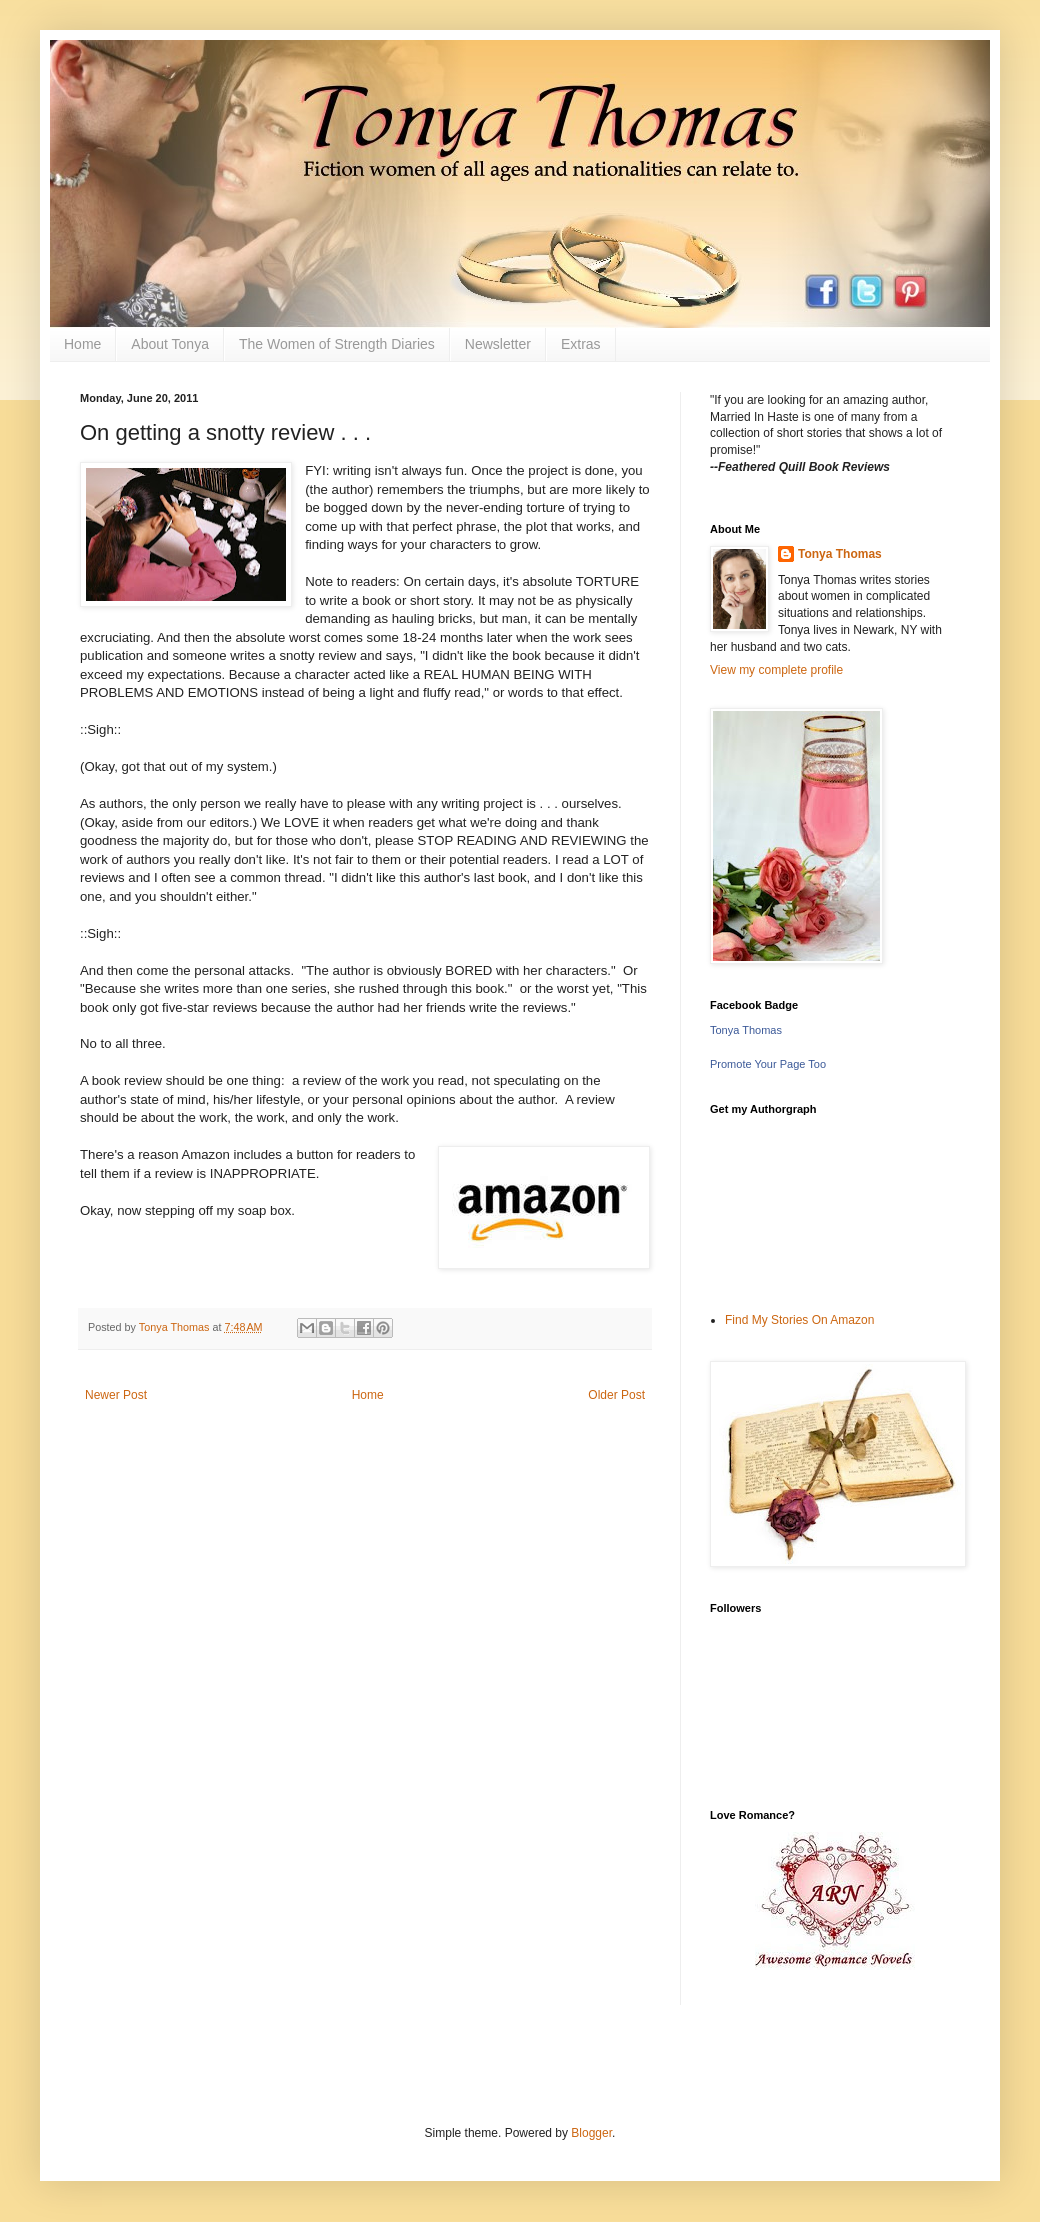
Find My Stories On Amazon (799, 1320)
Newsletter (498, 344)
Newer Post (116, 1395)
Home (82, 344)
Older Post (616, 1395)
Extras (581, 344)
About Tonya (170, 344)
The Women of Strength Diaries (337, 344)
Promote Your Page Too (768, 1064)
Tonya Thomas (840, 554)
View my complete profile (776, 670)
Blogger (591, 2133)
